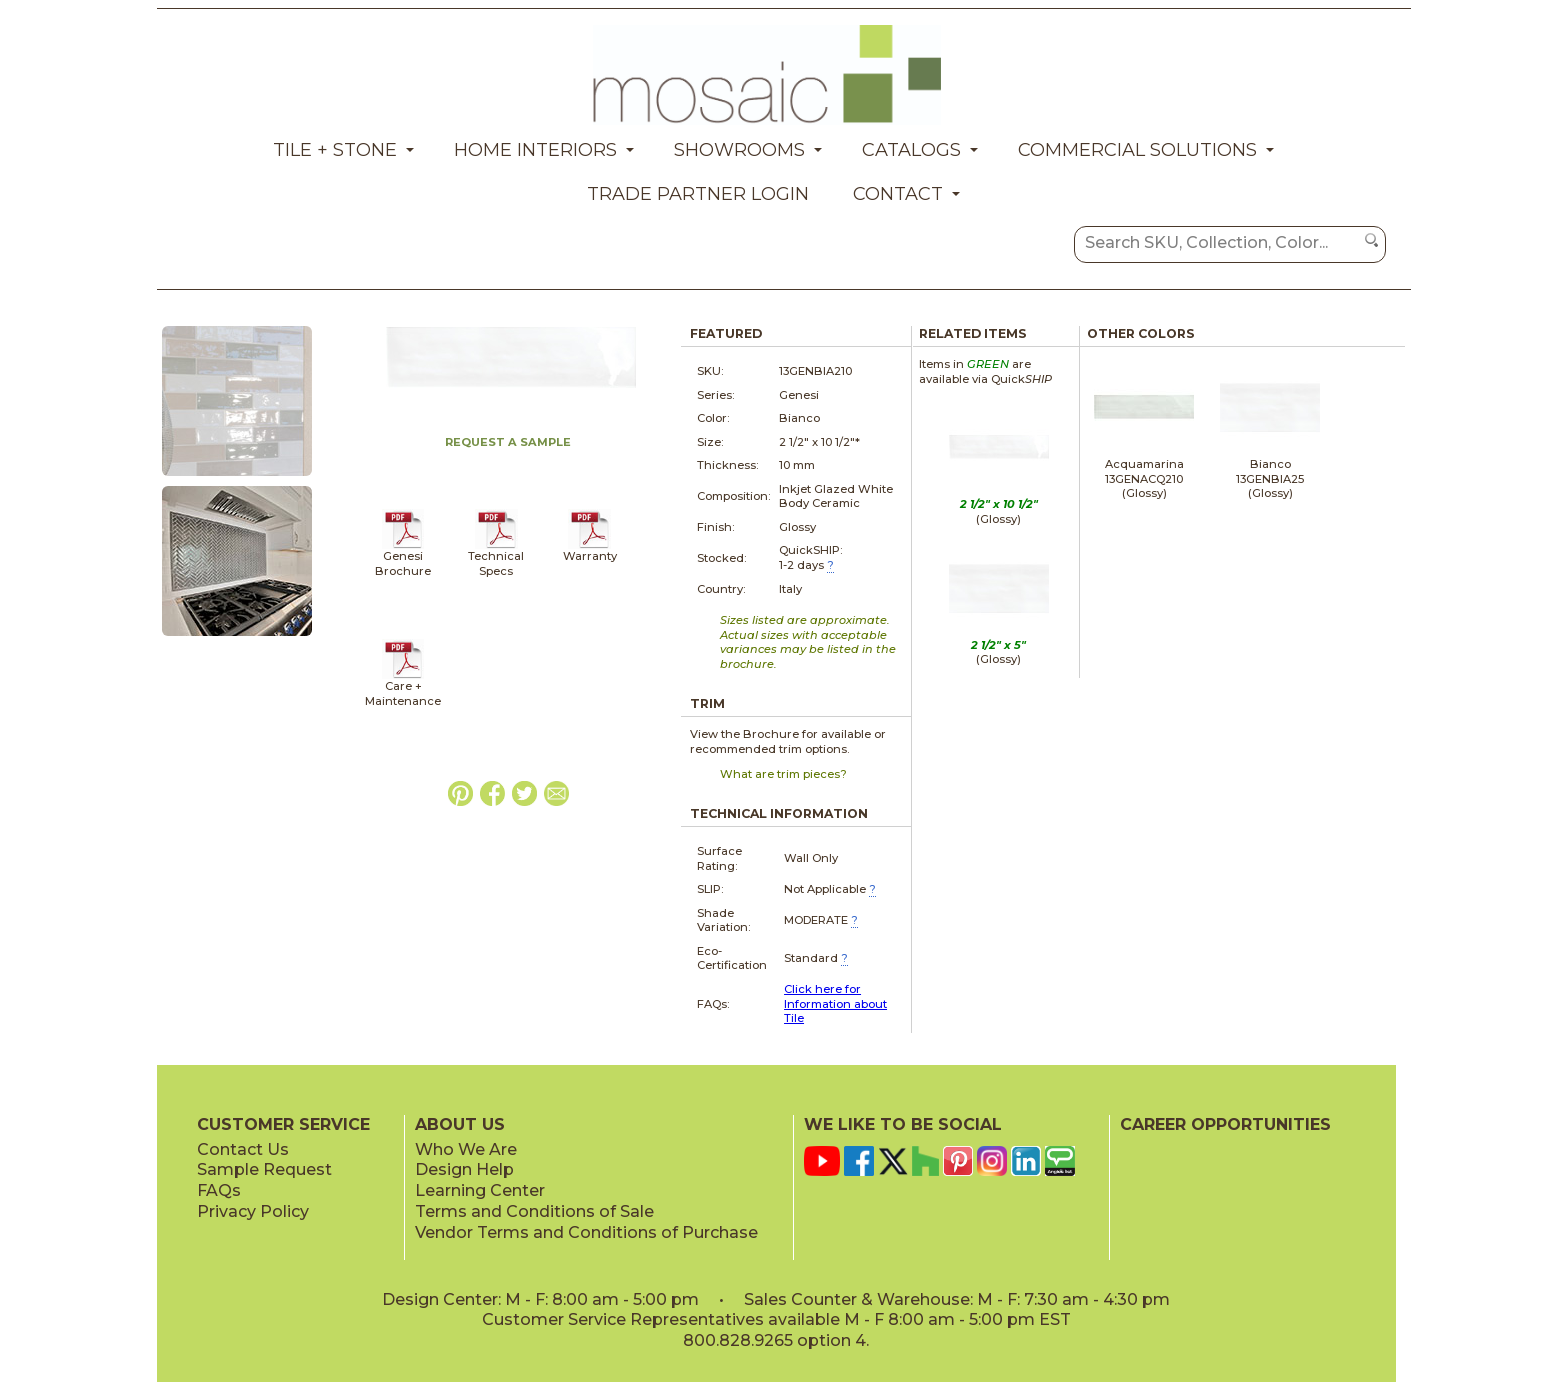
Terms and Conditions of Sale (534, 1211)
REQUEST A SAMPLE (508, 442)
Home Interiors (535, 150)
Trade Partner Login (698, 194)
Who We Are (466, 1149)
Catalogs (911, 150)
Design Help (464, 1169)
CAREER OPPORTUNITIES (1225, 1124)
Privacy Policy (253, 1211)
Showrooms (739, 150)
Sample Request (264, 1169)
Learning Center (480, 1190)
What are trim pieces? (783, 774)
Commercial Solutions (1137, 150)
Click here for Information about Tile (835, 1003)
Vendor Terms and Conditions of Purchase (586, 1232)
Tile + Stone (335, 150)
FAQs (219, 1190)
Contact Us (243, 1149)
